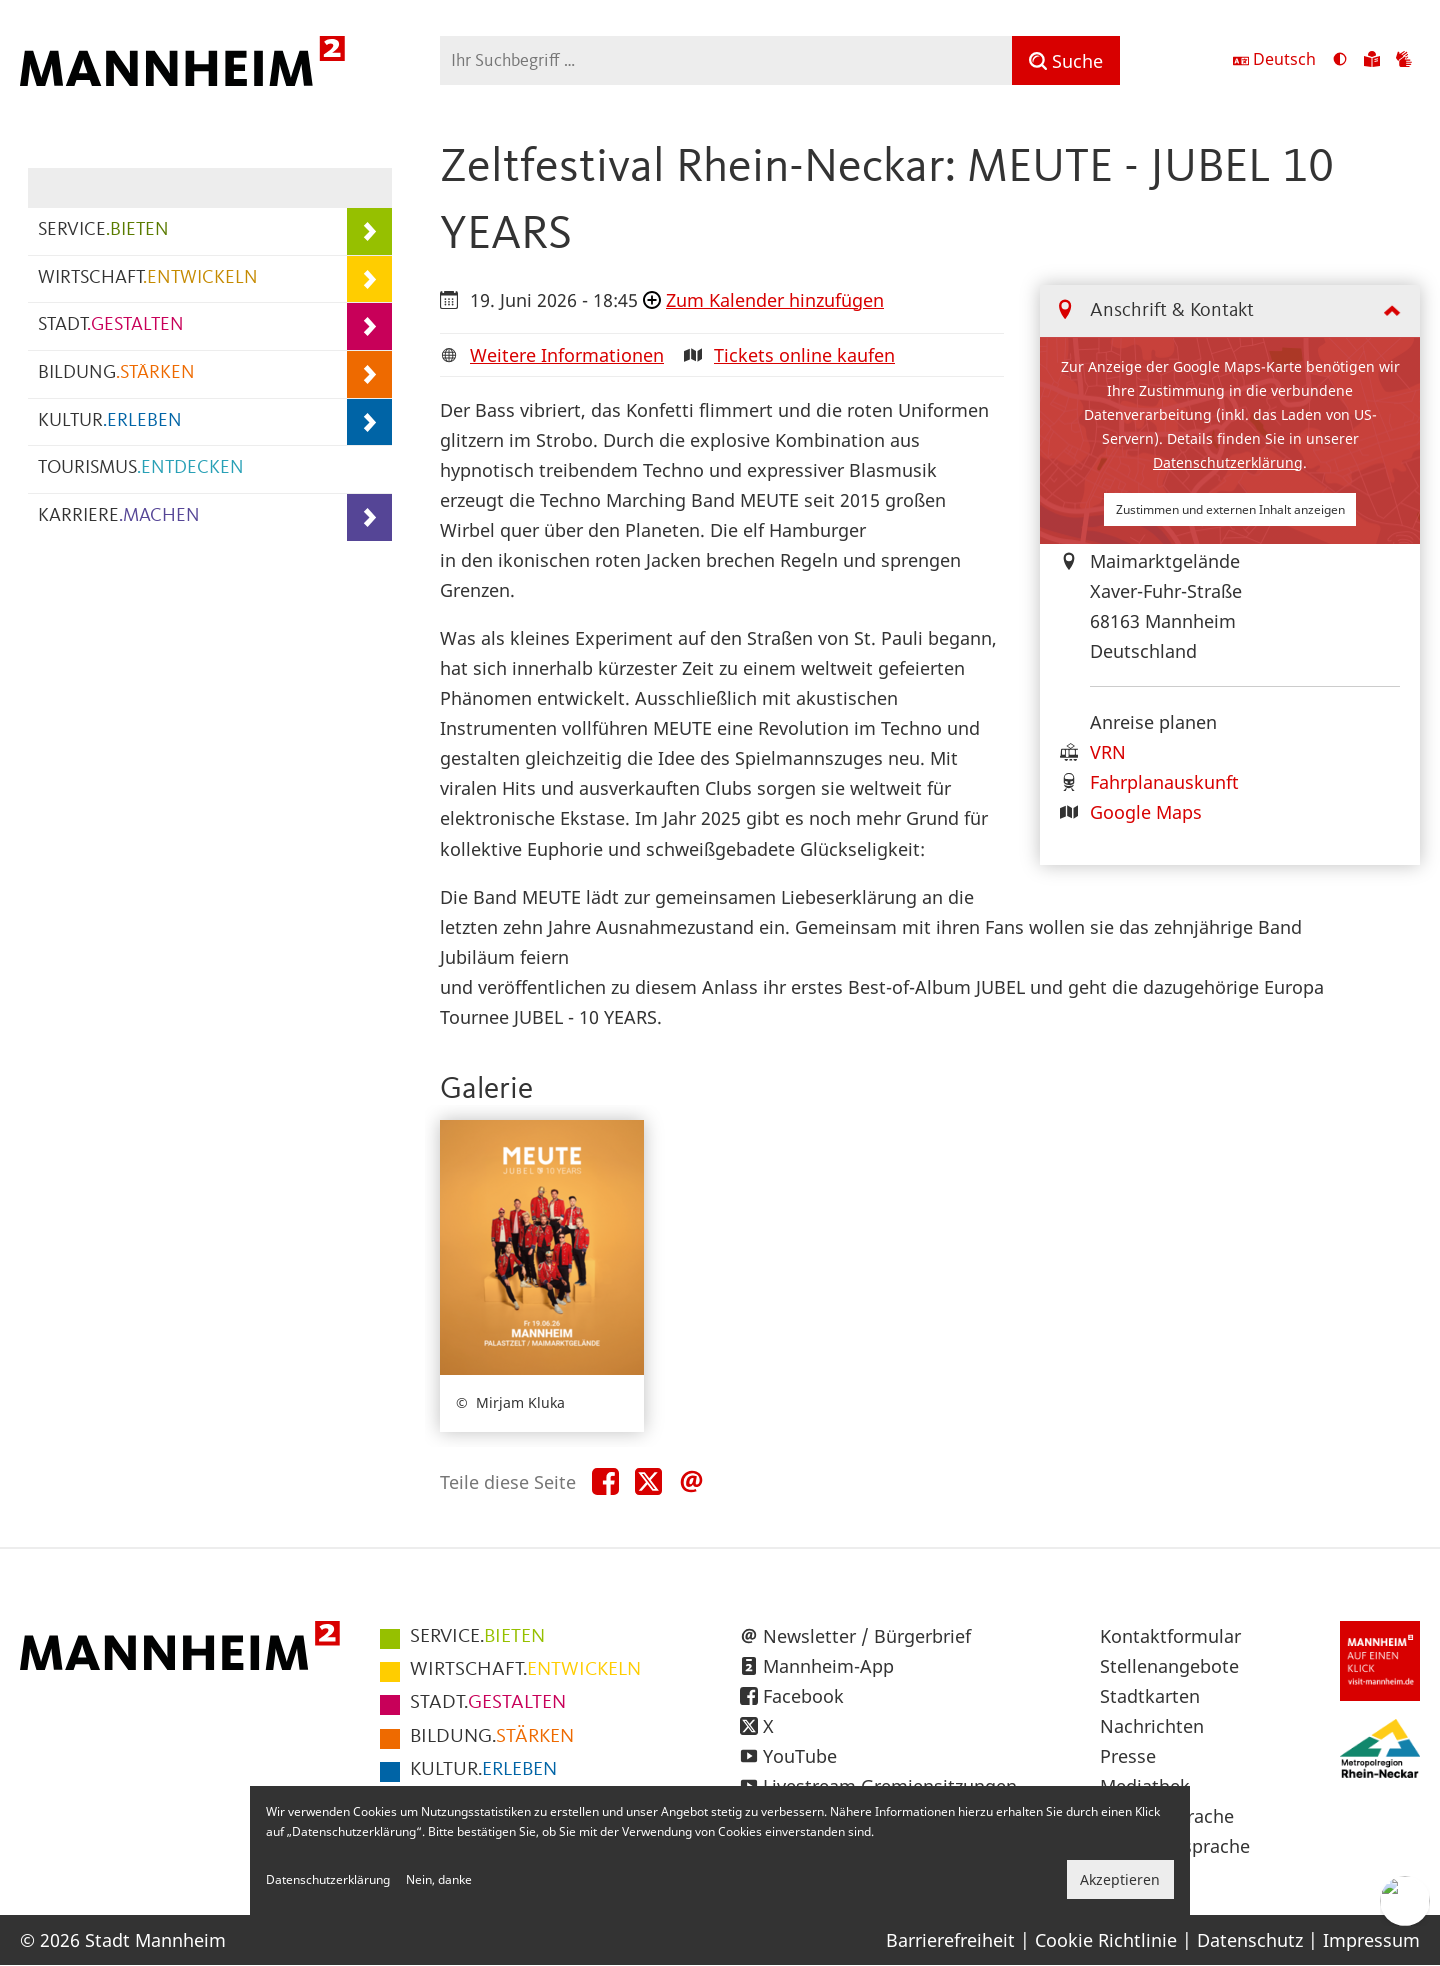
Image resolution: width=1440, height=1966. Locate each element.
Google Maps (1146, 812)
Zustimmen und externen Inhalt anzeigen (1230, 509)
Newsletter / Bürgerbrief (867, 1636)
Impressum (1371, 1940)
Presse (1128, 1756)
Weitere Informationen (567, 355)
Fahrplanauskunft (1164, 782)
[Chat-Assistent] (1405, 1901)
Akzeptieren (1120, 1879)
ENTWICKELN (525, 1670)
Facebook (803, 1696)
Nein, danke (439, 1879)
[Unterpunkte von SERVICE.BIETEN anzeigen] (369, 231)
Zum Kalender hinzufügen (775, 300)
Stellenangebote (1169, 1666)
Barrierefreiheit (950, 1940)
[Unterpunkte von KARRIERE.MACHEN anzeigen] (369, 517)
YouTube (800, 1756)
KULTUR (110, 421)
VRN (1108, 752)
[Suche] (1066, 60)
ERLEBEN (483, 1770)
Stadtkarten (1150, 1696)
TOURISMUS (141, 468)
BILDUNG (116, 373)
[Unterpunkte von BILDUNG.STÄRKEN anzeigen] (369, 374)
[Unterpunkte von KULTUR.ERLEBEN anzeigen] (369, 422)
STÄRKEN (492, 1737)
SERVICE (103, 230)
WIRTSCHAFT (148, 278)
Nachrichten (1152, 1726)
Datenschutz (1250, 1940)
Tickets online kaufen (804, 355)
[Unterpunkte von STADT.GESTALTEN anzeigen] (369, 326)
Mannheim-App (828, 1666)
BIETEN (477, 1637)
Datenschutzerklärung (1228, 462)
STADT (111, 325)
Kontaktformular (1170, 1636)
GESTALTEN (488, 1703)
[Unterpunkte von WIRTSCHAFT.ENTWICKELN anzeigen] (369, 279)
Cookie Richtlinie (1106, 1940)
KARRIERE (119, 516)
